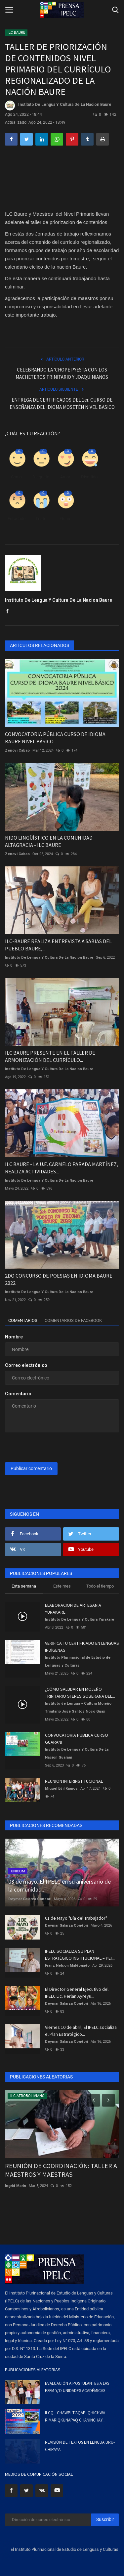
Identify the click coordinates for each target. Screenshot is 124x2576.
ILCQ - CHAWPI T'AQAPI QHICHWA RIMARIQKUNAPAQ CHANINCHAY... (75, 2416)
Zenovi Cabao (17, 750)
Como (16, 476)
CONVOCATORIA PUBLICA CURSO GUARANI (76, 1738)
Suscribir (105, 2519)
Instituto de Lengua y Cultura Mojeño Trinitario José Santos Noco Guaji (78, 1707)
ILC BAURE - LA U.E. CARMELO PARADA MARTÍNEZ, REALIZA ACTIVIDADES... (61, 1168)
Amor (65, 476)
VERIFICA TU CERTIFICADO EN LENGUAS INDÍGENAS (82, 1646)
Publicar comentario (31, 1468)
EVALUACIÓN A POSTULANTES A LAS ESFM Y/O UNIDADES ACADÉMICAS (77, 2386)
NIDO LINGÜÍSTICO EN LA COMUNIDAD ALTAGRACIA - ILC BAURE (49, 841)
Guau (65, 518)
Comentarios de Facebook (73, 1320)
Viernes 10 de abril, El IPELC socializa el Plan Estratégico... (81, 2030)
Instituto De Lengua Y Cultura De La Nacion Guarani (76, 1753)
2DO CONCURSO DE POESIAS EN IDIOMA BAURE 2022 (58, 1279)
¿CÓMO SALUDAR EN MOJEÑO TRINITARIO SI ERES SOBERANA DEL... (80, 1692)
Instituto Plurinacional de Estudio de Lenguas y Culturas (77, 1661)
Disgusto (40, 476)
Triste (40, 518)
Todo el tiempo (100, 1586)
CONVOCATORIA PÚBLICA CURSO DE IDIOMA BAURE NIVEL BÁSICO (55, 738)
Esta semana (24, 1586)
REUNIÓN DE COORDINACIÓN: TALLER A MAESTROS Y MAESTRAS (61, 2169)
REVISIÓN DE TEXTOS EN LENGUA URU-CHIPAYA (80, 2445)
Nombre (14, 1336)
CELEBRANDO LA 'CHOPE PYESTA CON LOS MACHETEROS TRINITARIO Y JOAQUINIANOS (62, 373)
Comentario (18, 1393)
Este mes (62, 1586)
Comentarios (22, 1320)
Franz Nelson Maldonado (67, 1965)
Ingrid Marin (15, 2186)
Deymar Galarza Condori (29, 1899)
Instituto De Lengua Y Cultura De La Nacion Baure (58, 105)
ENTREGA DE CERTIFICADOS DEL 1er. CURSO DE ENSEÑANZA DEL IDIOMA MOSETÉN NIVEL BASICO (62, 403)
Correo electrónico (26, 1365)
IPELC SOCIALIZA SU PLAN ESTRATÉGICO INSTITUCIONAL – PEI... (80, 1954)
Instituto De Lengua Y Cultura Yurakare (79, 1619)
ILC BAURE (16, 32)
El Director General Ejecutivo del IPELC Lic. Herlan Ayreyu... (76, 1992)
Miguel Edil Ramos (61, 1788)
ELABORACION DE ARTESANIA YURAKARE (73, 1608)
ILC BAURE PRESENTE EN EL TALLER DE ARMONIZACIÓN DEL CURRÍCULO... (50, 1056)
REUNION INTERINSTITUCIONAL (74, 1781)
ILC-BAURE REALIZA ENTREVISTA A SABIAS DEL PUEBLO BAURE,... (58, 945)
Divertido (89, 476)
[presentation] (46, 1448)
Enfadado (16, 518)
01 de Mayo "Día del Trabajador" (76, 1918)
